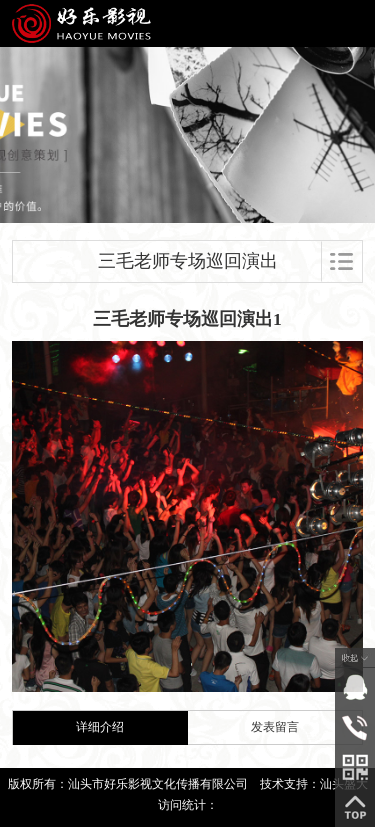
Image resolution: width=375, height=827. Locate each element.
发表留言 (275, 727)
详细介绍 (100, 727)
